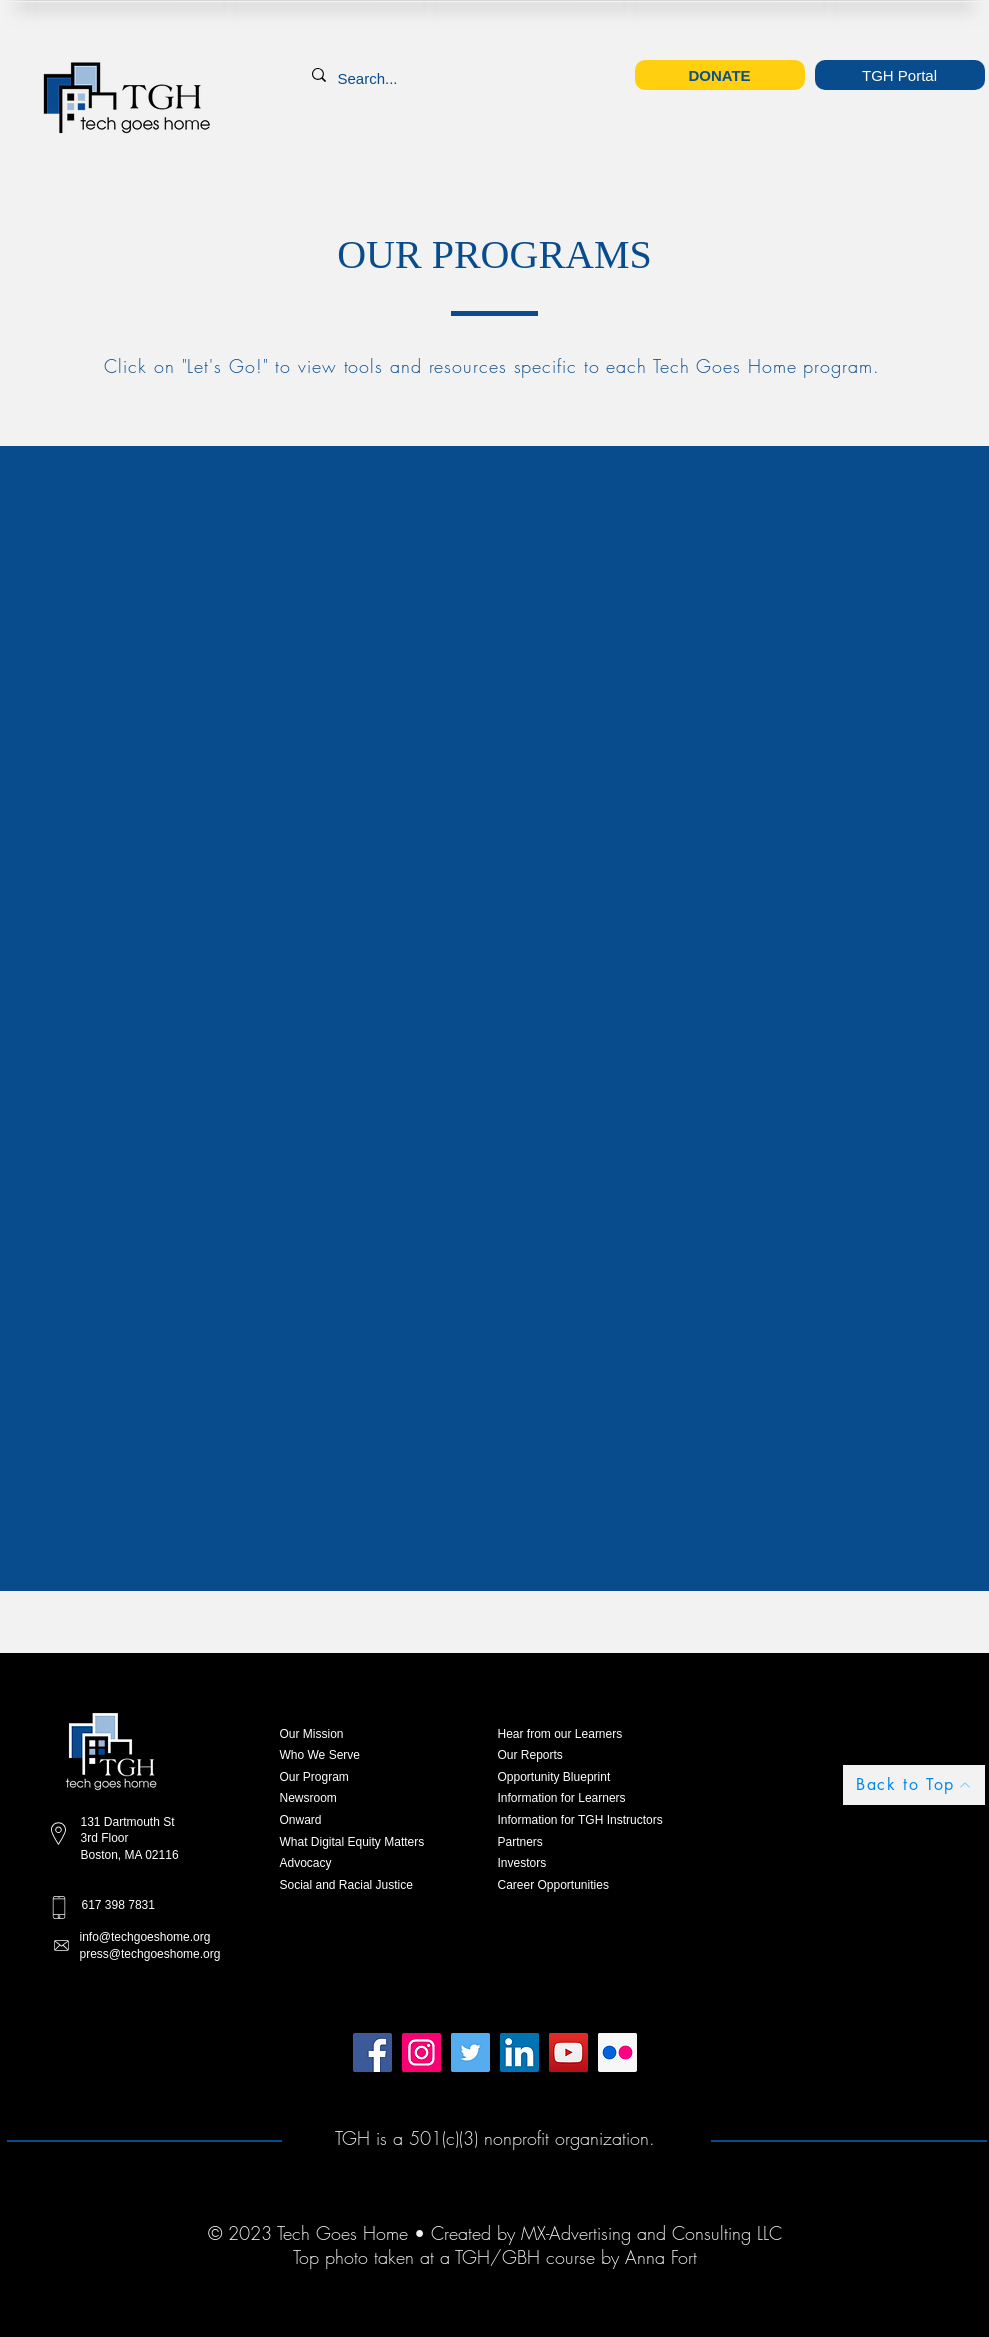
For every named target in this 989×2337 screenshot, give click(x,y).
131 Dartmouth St (128, 1822)
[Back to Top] (914, 1785)
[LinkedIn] (519, 2052)
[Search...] (371, 78)
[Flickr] (617, 2052)
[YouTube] (568, 2052)
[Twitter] (470, 2052)
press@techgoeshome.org (150, 1954)
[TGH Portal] (900, 75)
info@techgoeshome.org (145, 1937)
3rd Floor (105, 1838)
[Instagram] (421, 2052)
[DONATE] (720, 75)
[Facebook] (372, 2052)
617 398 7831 (118, 1905)
